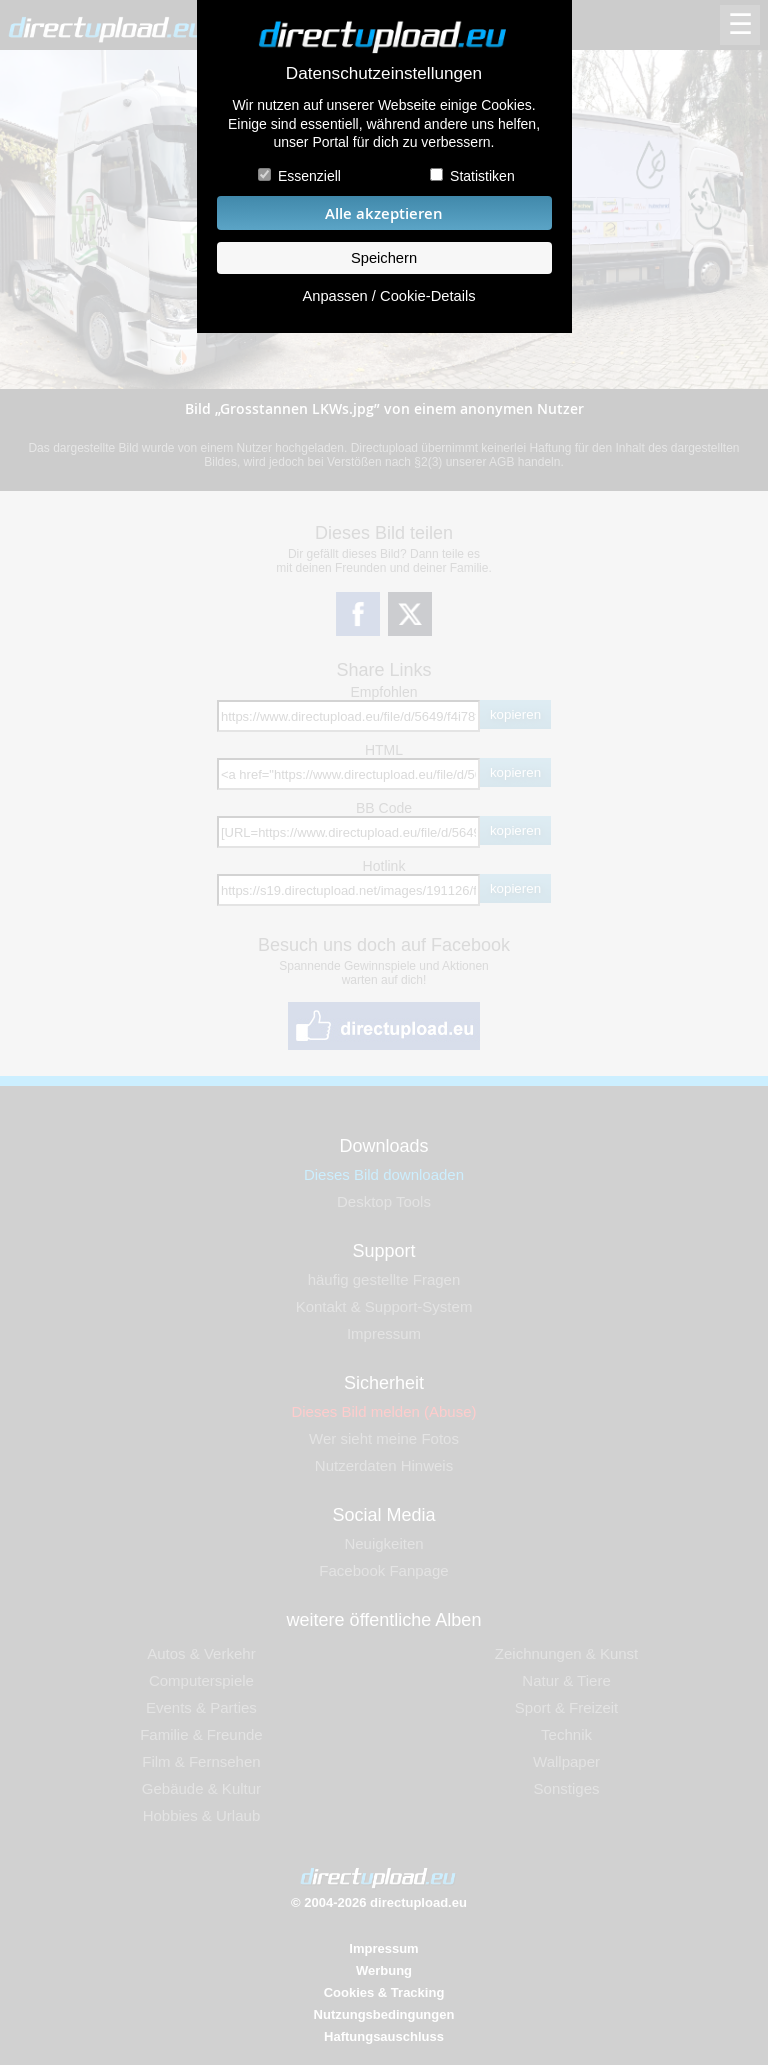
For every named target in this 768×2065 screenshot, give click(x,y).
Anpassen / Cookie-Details (388, 296)
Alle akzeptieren (384, 213)
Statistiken (482, 176)
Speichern (384, 258)
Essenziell (309, 176)
